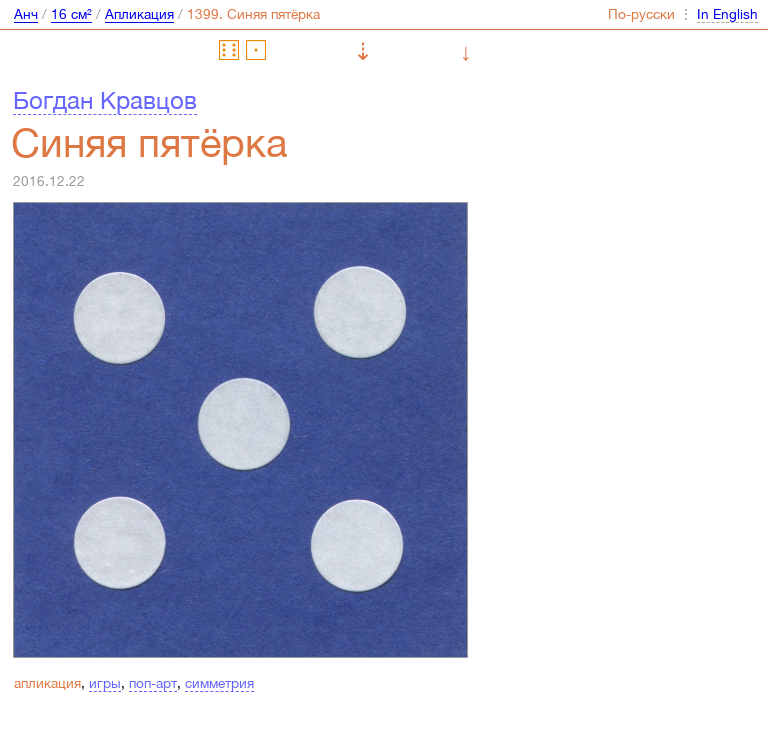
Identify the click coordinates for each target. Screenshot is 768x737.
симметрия (219, 683)
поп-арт (153, 683)
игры (105, 683)
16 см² (71, 14)
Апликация (139, 14)
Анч (26, 14)
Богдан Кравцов (105, 100)
